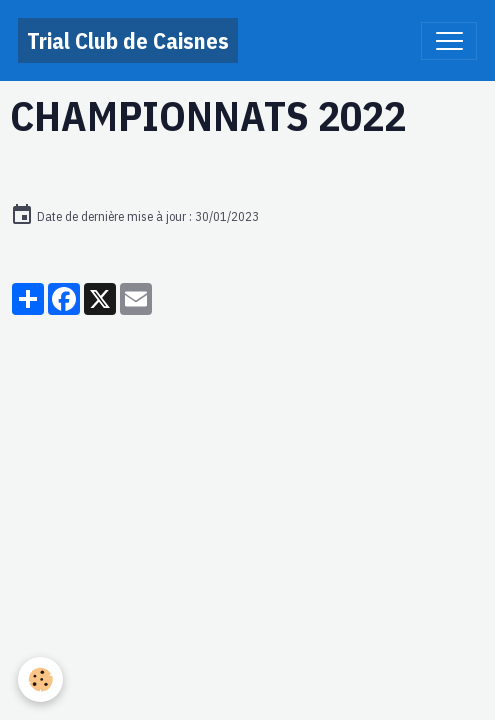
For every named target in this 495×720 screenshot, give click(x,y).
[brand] (128, 40)
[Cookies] (40, 679)
